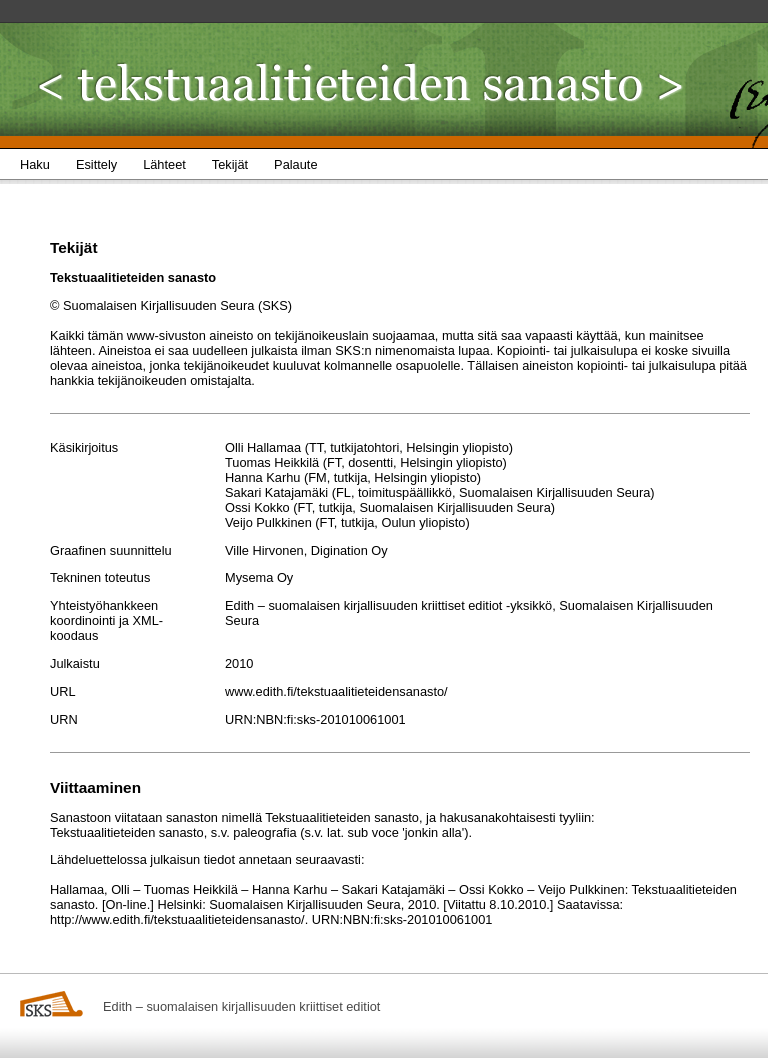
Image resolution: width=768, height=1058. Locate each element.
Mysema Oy (259, 577)
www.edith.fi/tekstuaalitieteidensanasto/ (336, 691)
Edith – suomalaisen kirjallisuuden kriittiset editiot (241, 1006)
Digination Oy (349, 550)
